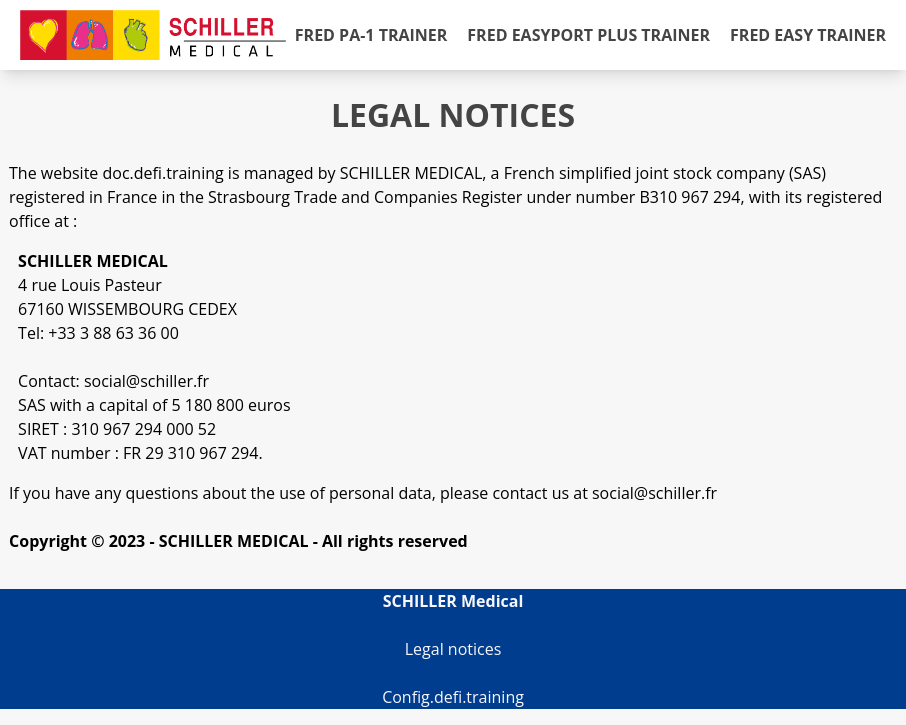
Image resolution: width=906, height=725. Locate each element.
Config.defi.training (453, 697)
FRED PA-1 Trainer (371, 35)
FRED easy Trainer (808, 35)
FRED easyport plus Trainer (588, 35)
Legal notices (453, 649)
